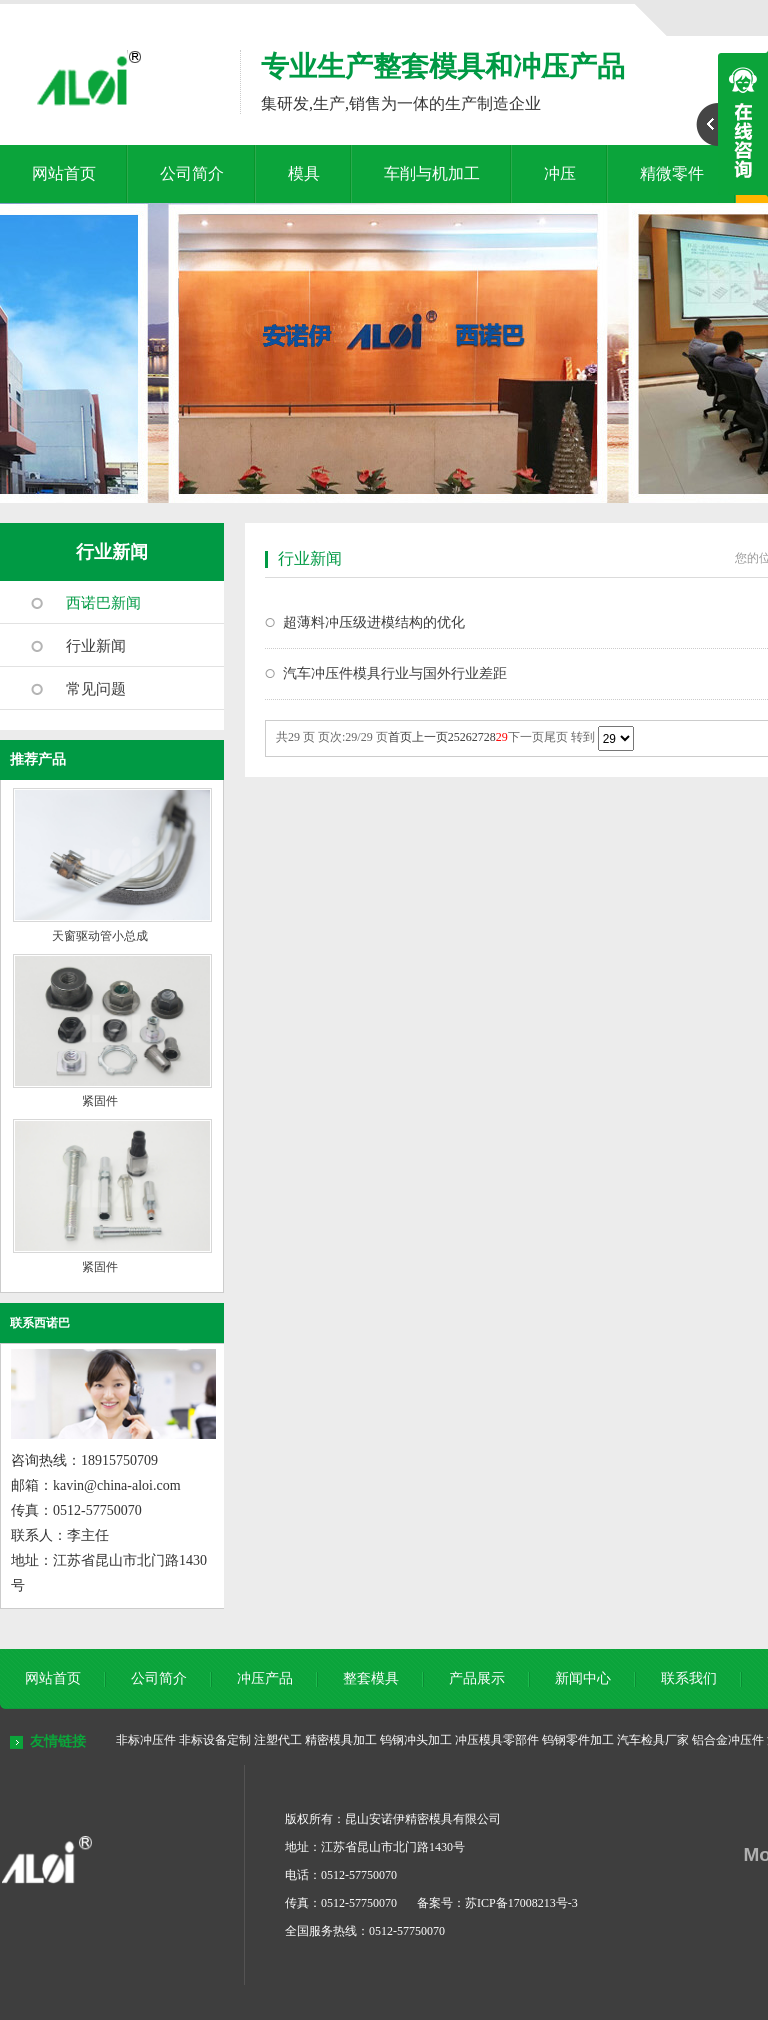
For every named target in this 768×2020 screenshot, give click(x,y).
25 (454, 737)
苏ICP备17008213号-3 (521, 1903)
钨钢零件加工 (578, 1740)
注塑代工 (278, 1740)
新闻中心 (583, 1678)
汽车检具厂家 (653, 1740)
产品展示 (477, 1678)
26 (466, 737)
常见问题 (96, 689)
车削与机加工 (432, 173)
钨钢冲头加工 (416, 1740)
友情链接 (58, 1741)
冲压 (560, 173)
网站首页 (64, 173)
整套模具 (371, 1678)
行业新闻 (112, 552)
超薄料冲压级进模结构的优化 (374, 622)
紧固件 (100, 1101)
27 (478, 737)
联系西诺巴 (40, 1323)
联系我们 (689, 1678)
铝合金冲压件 (728, 1740)
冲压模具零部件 (497, 1740)
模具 (304, 173)
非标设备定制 (215, 1740)
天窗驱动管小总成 (100, 936)
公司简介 (192, 173)
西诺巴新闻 (103, 603)
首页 (400, 737)
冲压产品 (265, 1678)
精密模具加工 (341, 1740)
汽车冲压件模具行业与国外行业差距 (395, 673)
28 (490, 737)
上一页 (430, 737)
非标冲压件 (146, 1740)
